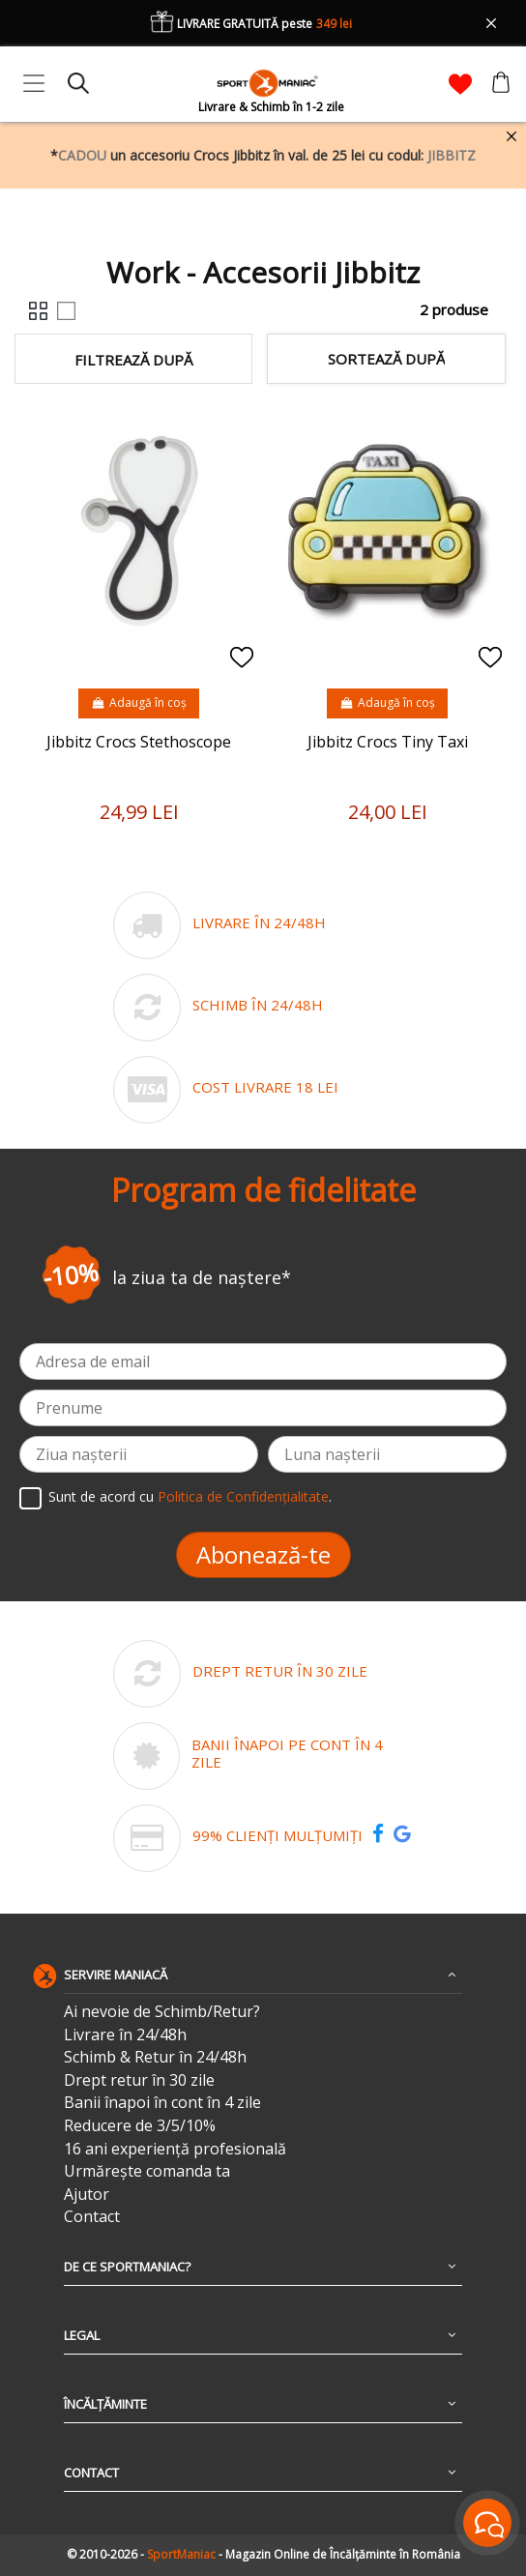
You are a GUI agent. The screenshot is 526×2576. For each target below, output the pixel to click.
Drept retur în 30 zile (139, 2080)
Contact (92, 2217)
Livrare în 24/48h (125, 2035)
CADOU (82, 155)
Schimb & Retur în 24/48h (155, 2057)
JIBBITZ (451, 155)
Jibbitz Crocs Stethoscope (138, 741)
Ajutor (86, 2194)
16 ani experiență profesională (175, 2149)
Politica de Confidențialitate (243, 1497)
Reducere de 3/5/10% (140, 2126)
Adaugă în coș (138, 702)
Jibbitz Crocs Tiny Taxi (387, 741)
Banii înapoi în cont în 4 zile (162, 2102)
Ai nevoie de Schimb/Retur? (162, 2012)
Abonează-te (263, 1554)
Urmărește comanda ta (147, 2171)
